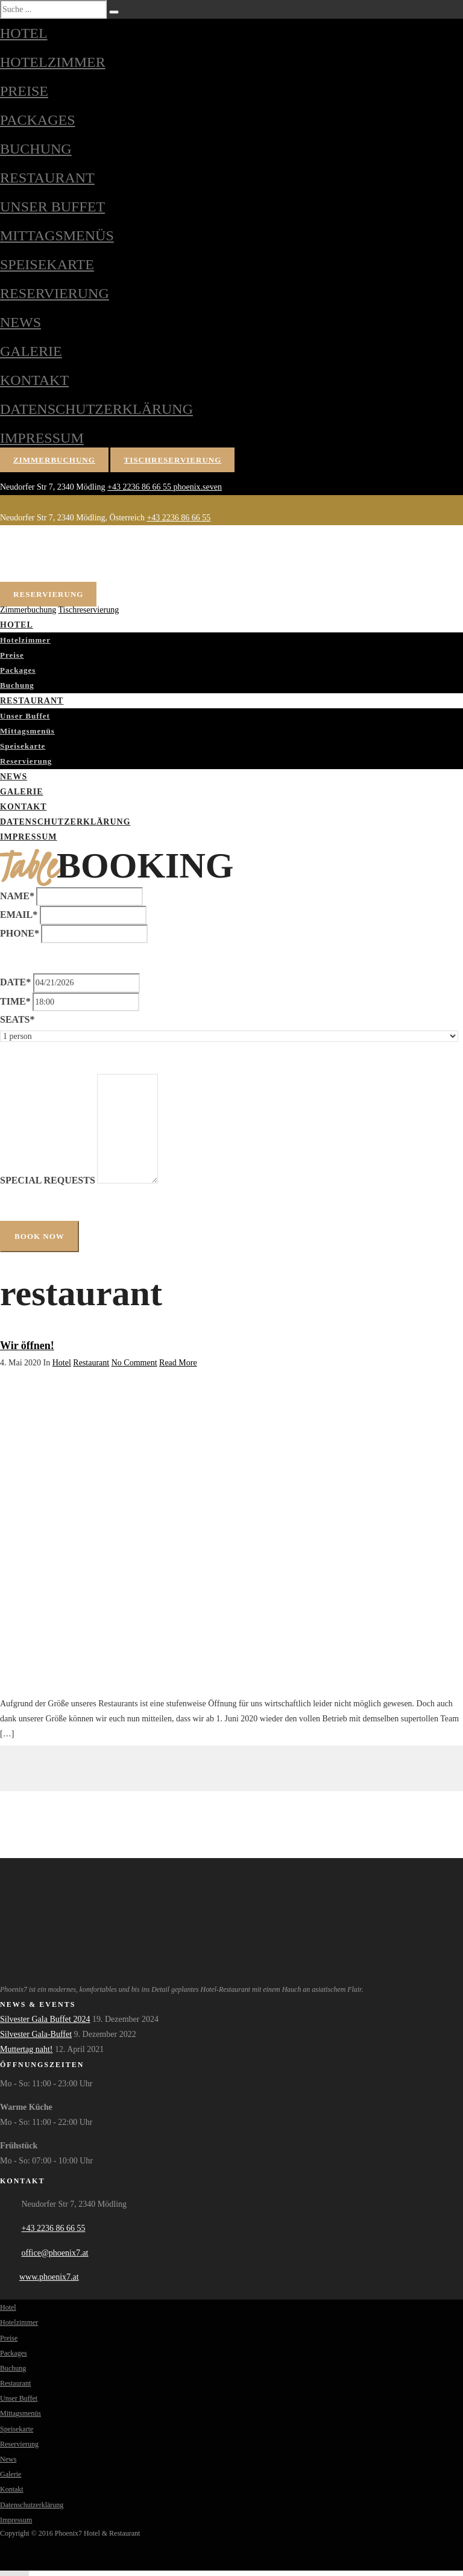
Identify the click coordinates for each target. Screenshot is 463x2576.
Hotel (24, 33)
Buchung (36, 149)
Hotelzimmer (53, 62)
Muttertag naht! (26, 2049)
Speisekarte (47, 264)
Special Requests (47, 1180)
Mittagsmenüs (57, 235)
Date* (15, 982)
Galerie (31, 351)
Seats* (17, 1019)
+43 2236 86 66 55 (140, 486)
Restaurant (47, 178)
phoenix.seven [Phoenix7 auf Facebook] (198, 486)
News (20, 322)
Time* (15, 1001)
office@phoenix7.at (55, 2252)
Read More (178, 1362)
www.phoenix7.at (49, 2276)
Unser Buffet (52, 206)
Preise (24, 91)
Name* (17, 896)
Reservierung (54, 293)
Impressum (42, 438)
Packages (37, 120)
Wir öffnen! (27, 1345)
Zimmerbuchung (54, 459)
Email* (18, 914)
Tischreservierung (173, 459)
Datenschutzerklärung (96, 409)
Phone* (19, 933)
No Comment (134, 1362)
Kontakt (34, 380)
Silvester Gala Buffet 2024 (45, 2019)
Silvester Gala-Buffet (36, 2034)
